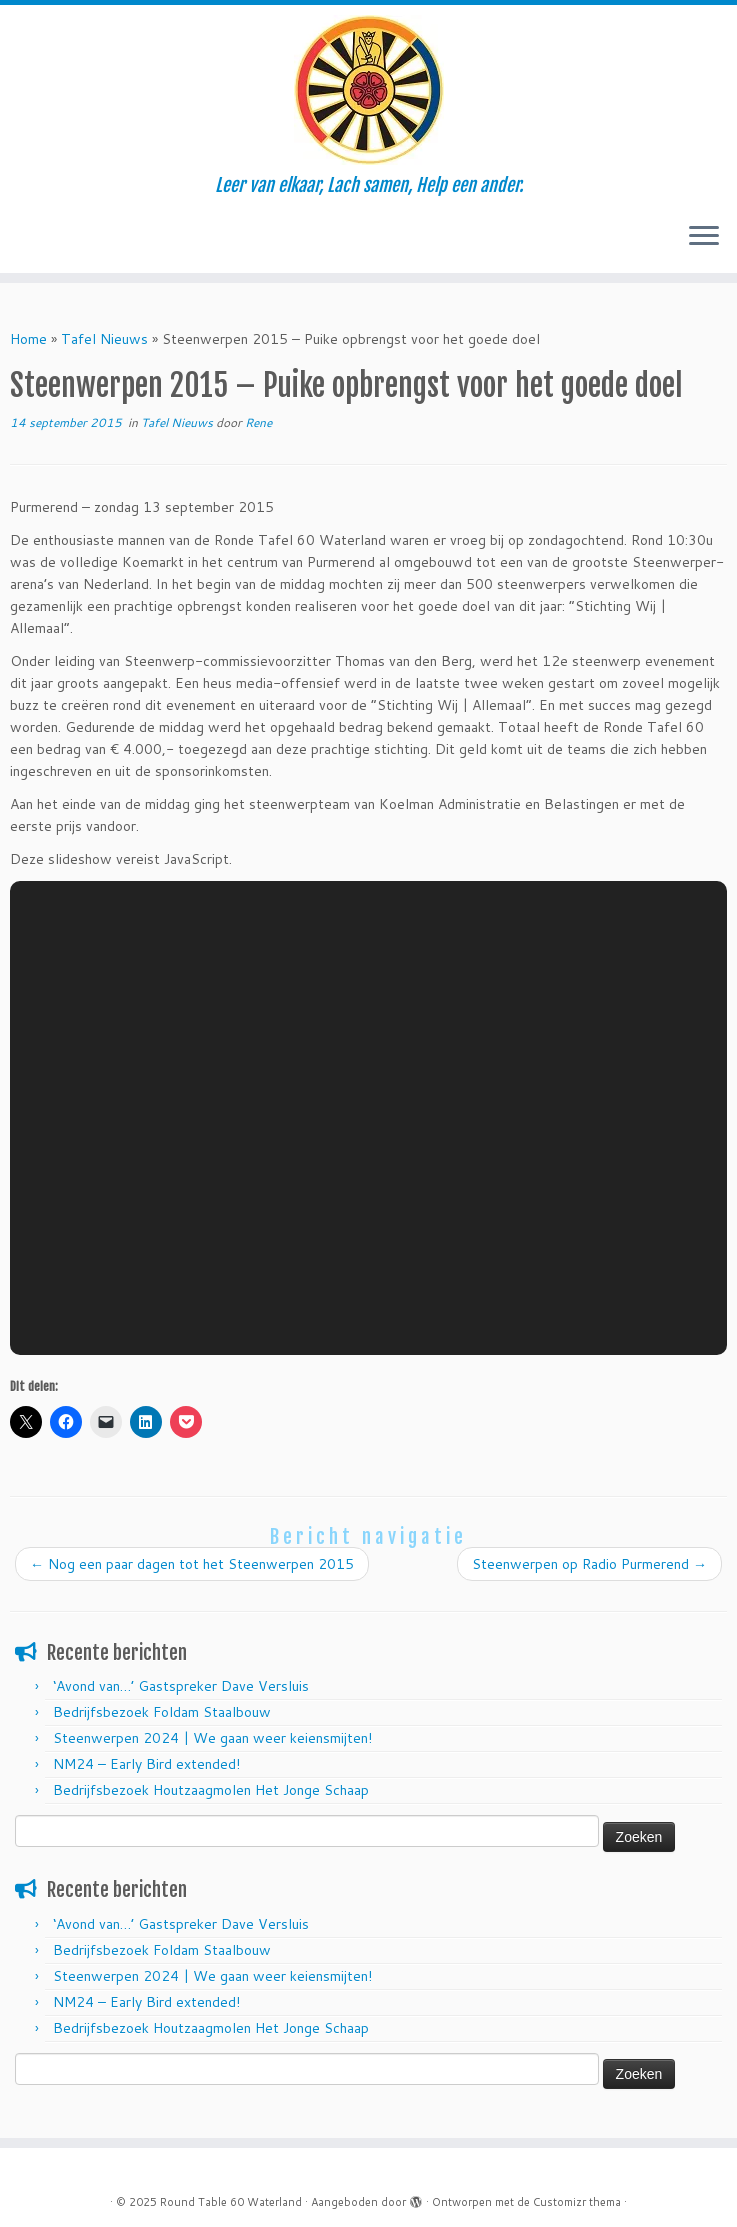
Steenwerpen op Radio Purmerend (589, 1564)
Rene (258, 422)
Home (28, 339)
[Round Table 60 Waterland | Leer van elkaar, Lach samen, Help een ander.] (368, 90)
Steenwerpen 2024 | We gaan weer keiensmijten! (212, 1738)
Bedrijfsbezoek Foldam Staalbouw (162, 1712)
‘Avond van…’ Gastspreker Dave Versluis (181, 1686)
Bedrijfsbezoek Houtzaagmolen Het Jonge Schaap (211, 1790)
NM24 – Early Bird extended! (146, 1764)
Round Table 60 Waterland (231, 2202)
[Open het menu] (704, 237)
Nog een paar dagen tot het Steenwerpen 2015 (192, 1564)
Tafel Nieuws (104, 339)
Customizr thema (577, 2202)
